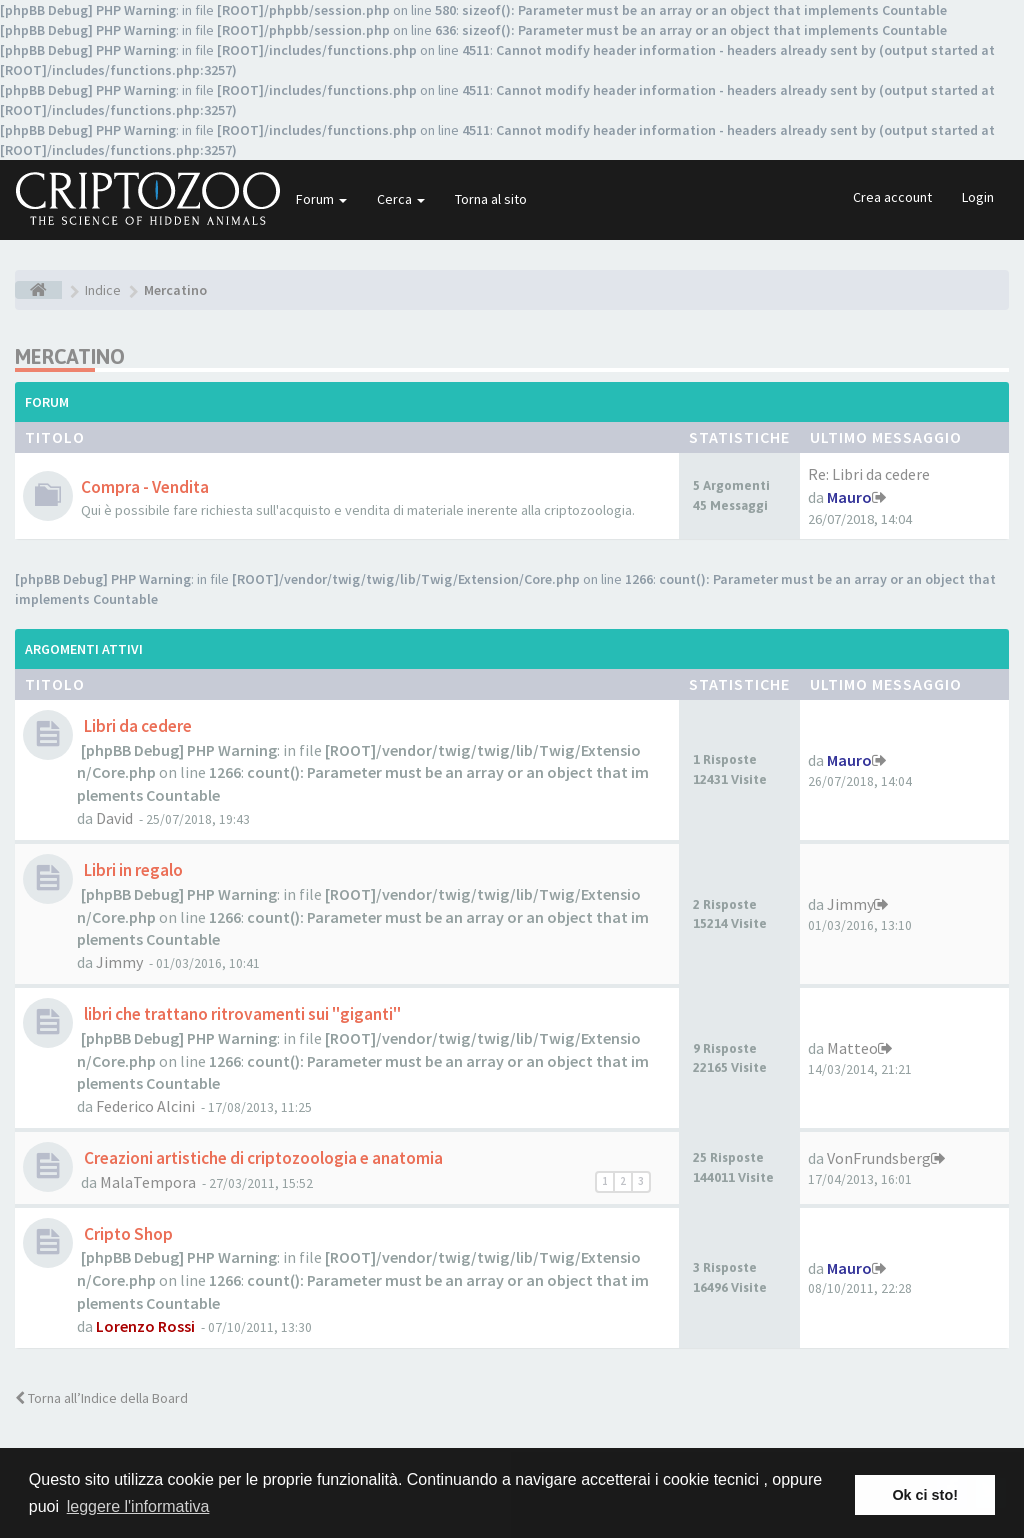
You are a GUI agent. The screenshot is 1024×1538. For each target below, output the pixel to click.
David (114, 818)
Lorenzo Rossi (145, 1326)
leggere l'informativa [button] (138, 1506)
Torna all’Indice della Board (101, 1398)
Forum (321, 199)
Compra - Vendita (145, 487)
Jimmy (119, 962)
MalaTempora (148, 1182)
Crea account (892, 197)
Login (978, 197)
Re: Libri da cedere (869, 474)
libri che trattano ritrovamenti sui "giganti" (241, 1014)
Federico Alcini (145, 1106)
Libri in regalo (132, 870)
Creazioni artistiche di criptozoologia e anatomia (262, 1158)
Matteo (852, 1048)
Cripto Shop (127, 1234)
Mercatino (70, 356)
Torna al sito (491, 199)
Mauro (849, 497)
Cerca (401, 199)
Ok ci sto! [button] (925, 1495)
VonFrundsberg (879, 1158)
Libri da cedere (136, 726)
